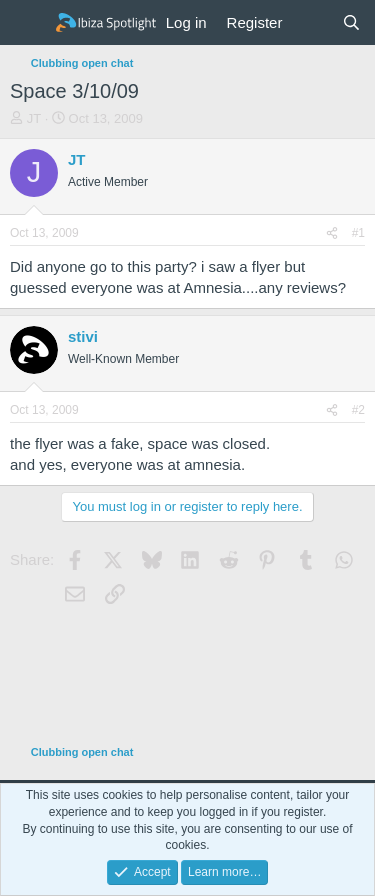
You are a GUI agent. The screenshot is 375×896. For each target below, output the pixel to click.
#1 (358, 233)
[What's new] (311, 22)
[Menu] (27, 23)
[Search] (351, 22)
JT (34, 118)
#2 (358, 410)
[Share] (332, 233)
